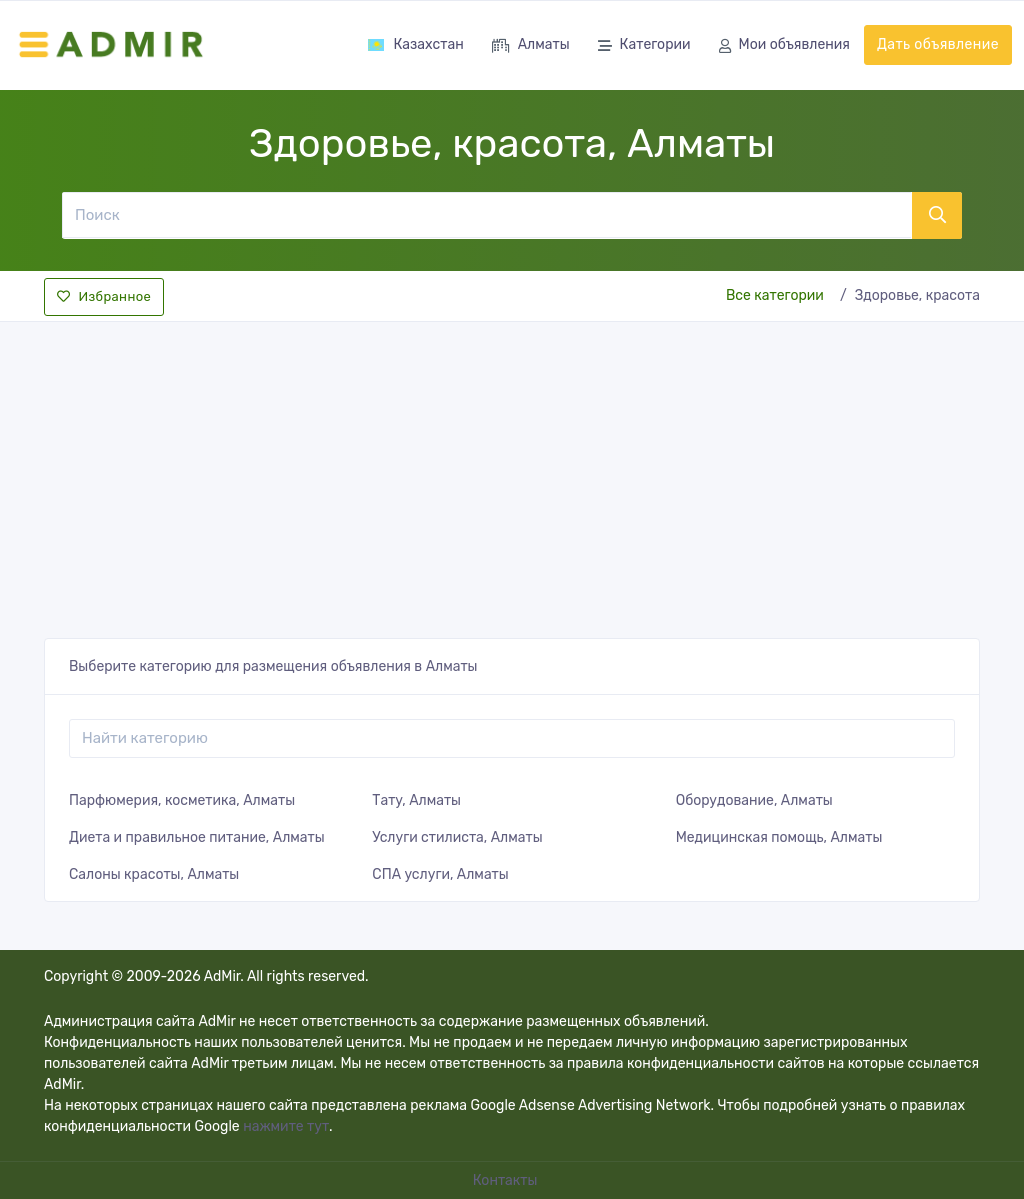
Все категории (775, 295)
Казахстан (415, 44)
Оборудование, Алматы (754, 800)
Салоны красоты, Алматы (154, 874)
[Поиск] (486, 215)
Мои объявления (784, 46)
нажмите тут (286, 1126)
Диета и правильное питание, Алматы (197, 837)
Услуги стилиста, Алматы (457, 837)
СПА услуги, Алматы (440, 874)
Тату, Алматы (416, 800)
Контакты (507, 1180)
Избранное (104, 296)
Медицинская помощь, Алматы (779, 837)
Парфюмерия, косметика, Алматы (182, 800)
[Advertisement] (512, 474)
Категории (644, 46)
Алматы (531, 46)
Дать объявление (938, 44)
